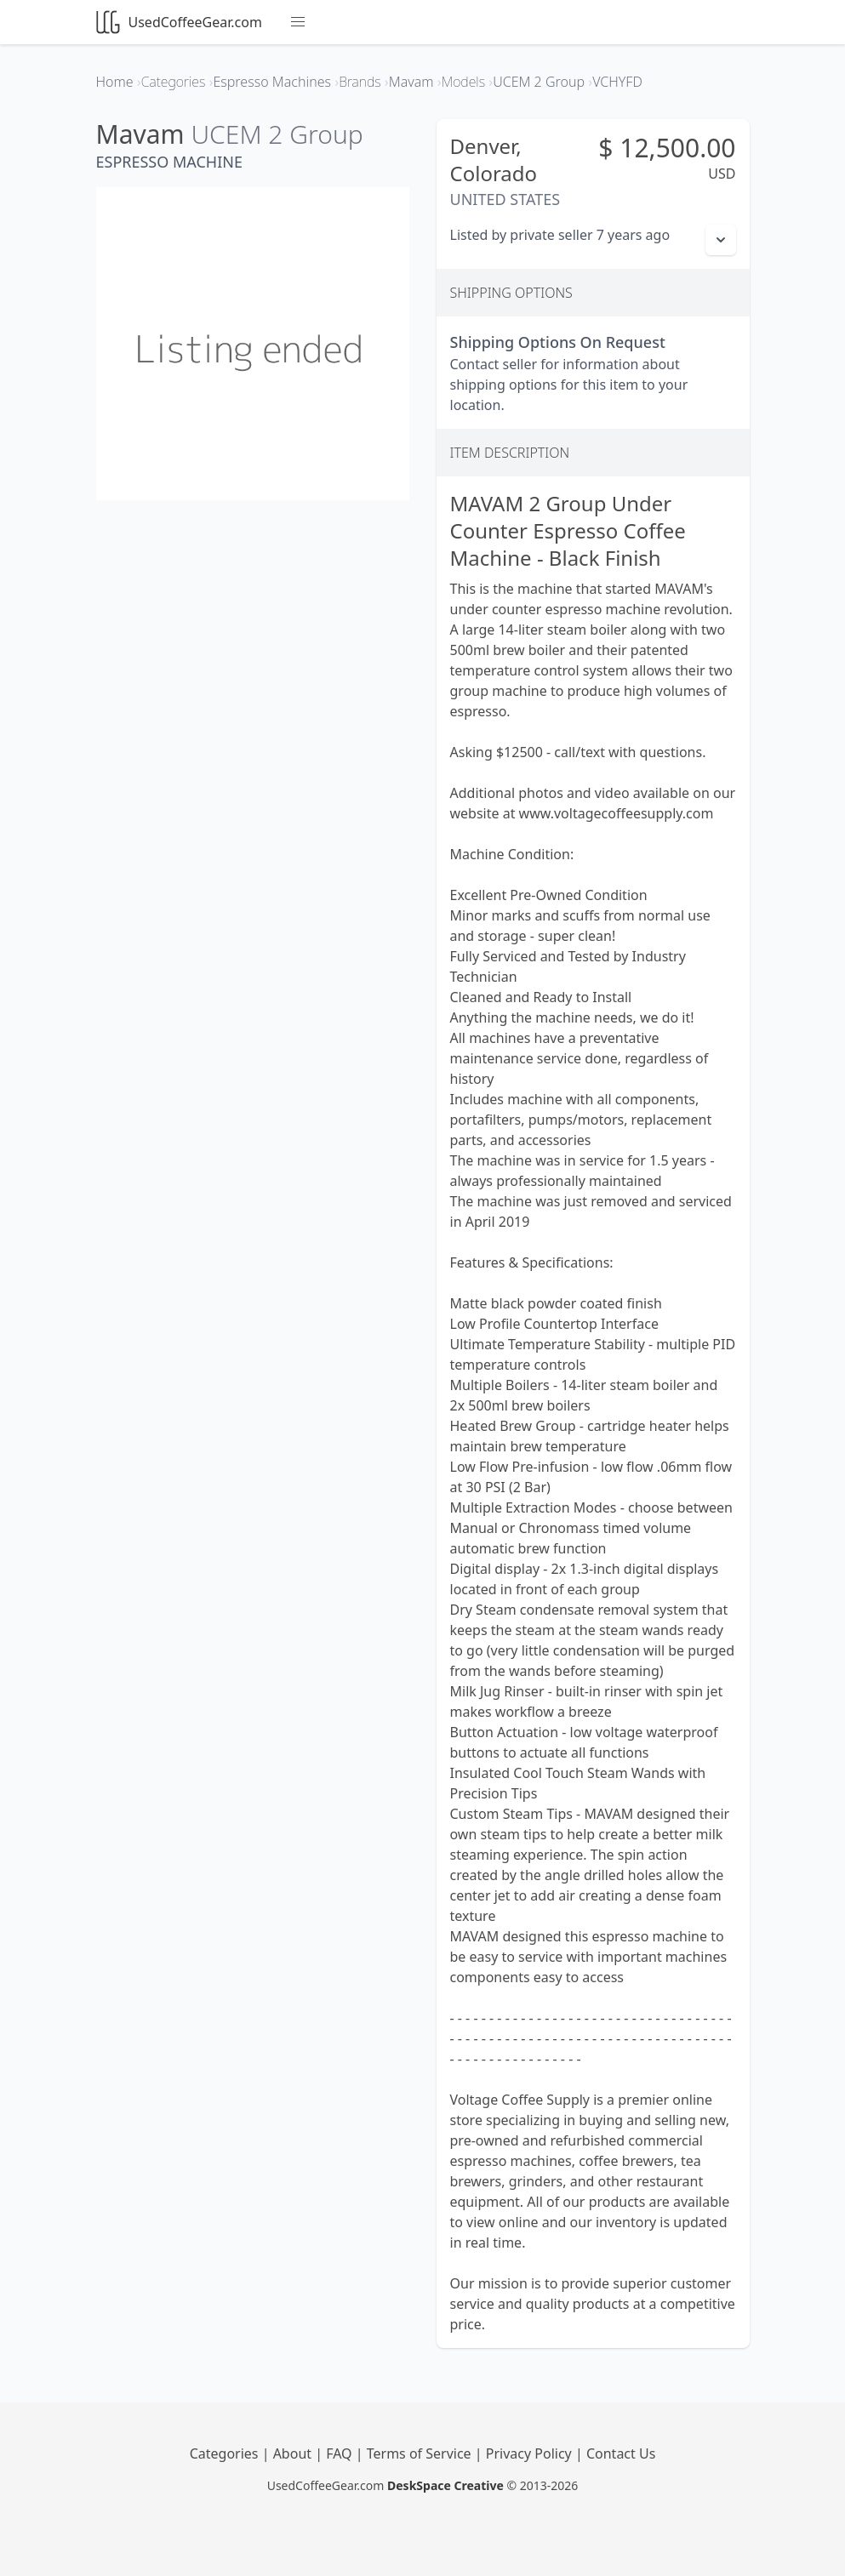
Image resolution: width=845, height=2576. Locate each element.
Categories (226, 2453)
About (294, 2453)
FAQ (341, 2453)
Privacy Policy (530, 2453)
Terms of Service (421, 2453)
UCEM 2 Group (277, 134)
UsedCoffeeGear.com (179, 22)
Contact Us (620, 2453)
